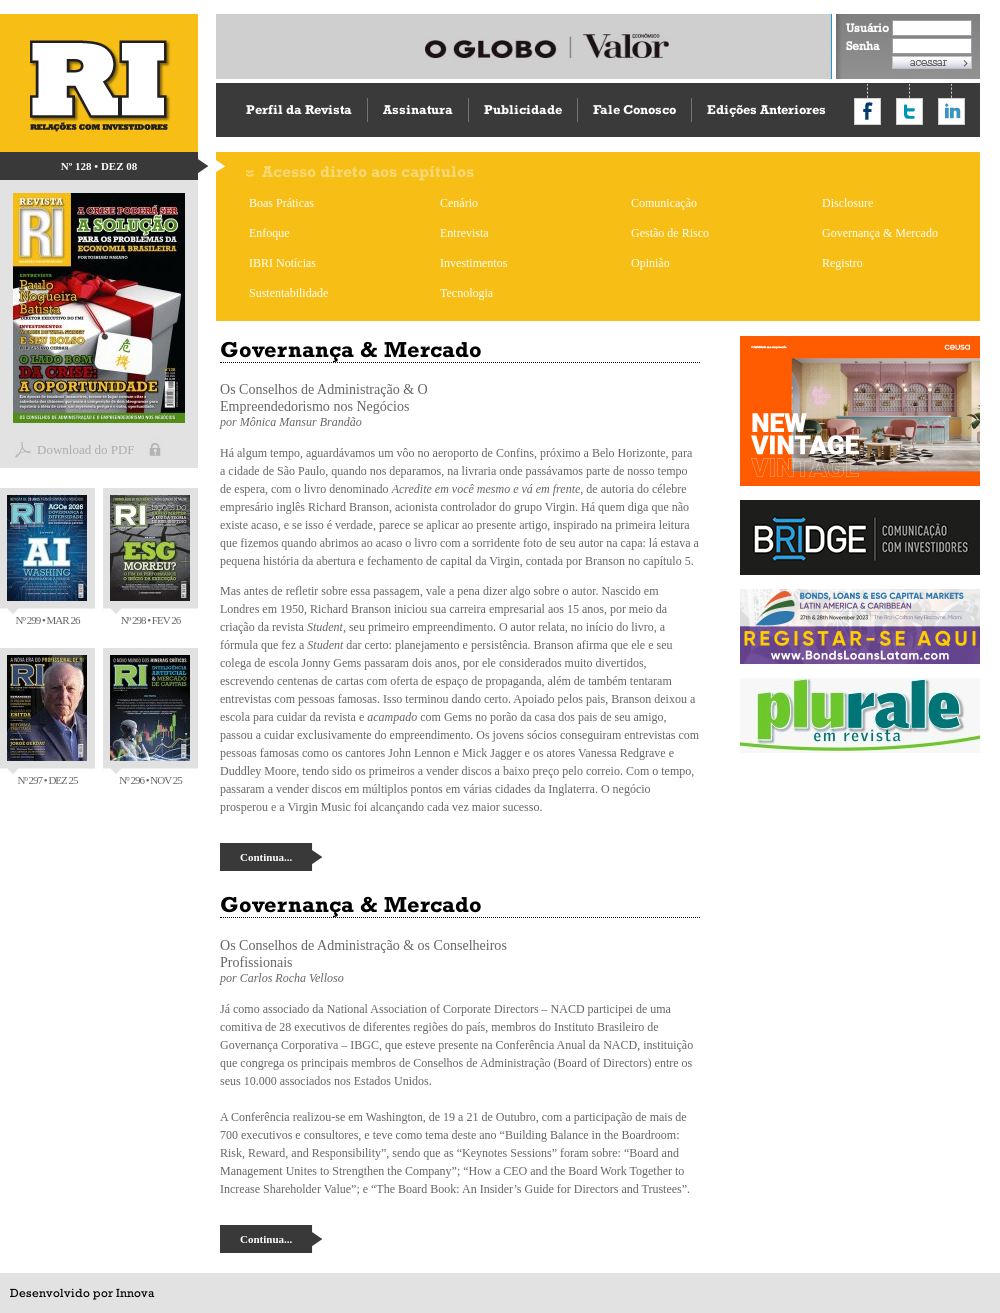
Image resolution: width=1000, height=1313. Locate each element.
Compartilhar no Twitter (909, 111)
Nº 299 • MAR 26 (47, 560)
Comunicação (664, 203)
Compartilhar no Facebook (867, 111)
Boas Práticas (281, 203)
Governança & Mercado (880, 233)
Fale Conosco (634, 109)
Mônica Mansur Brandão (301, 422)
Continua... (266, 857)
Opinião (650, 263)
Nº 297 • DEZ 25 (47, 720)
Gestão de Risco (670, 233)
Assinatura (418, 109)
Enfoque (269, 233)
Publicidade (523, 109)
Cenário (459, 203)
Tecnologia (466, 293)
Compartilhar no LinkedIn (951, 111)
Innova (135, 1293)
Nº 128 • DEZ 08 (99, 166)
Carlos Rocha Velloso (292, 978)
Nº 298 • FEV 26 (150, 560)
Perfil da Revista (299, 109)
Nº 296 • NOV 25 (150, 720)
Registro (842, 263)
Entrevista (464, 233)
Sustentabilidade (288, 293)
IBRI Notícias (282, 263)
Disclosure (847, 203)
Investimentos (473, 263)
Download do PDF (86, 449)
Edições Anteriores (766, 109)
